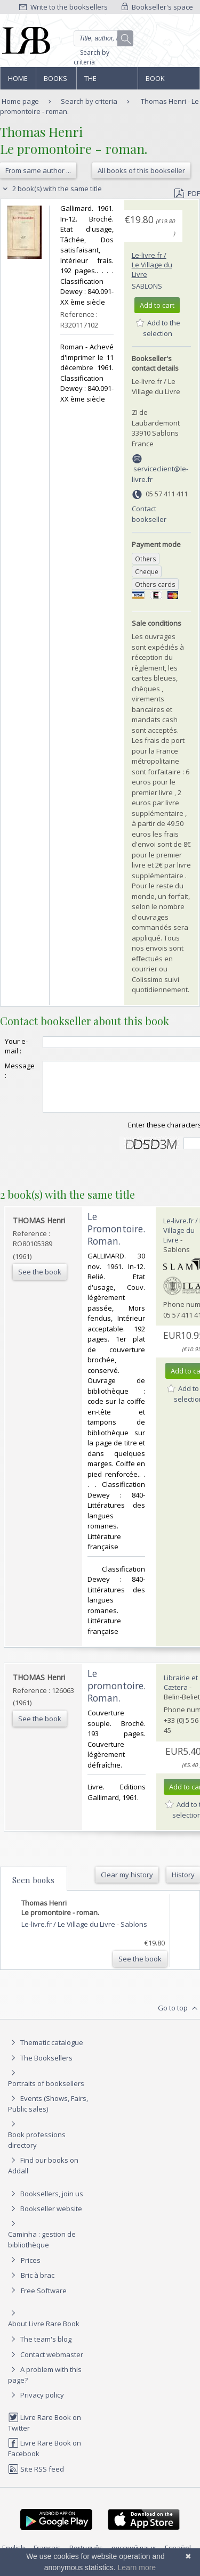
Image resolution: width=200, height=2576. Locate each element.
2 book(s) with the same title (51, 188)
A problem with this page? (45, 2384)
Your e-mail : (16, 1046)
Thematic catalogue (45, 2052)
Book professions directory (168, 81)
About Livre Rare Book (43, 2333)
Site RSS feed (36, 2478)
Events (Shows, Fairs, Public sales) (48, 2113)
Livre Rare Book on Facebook (44, 2457)
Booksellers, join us (45, 2203)
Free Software (44, 2300)
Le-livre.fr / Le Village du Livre (152, 264)
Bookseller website (45, 2218)
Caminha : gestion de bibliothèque (42, 2249)
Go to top (179, 2018)
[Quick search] (104, 38)
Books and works (56, 81)
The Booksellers (107, 81)
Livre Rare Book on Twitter (44, 2432)
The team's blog (39, 2348)
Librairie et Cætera (181, 1692)
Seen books (33, 1889)
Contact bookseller (149, 514)
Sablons (147, 286)
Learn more (137, 2567)
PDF (187, 193)
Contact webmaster (45, 2364)
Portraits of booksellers (46, 2093)
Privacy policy (36, 2404)
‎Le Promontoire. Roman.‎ (116, 1238)
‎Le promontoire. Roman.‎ (116, 1695)
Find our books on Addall (43, 2174)
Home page (18, 81)
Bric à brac (37, 2284)
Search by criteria (91, 57)
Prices (31, 2270)
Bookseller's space (157, 7)
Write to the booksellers (63, 7)
